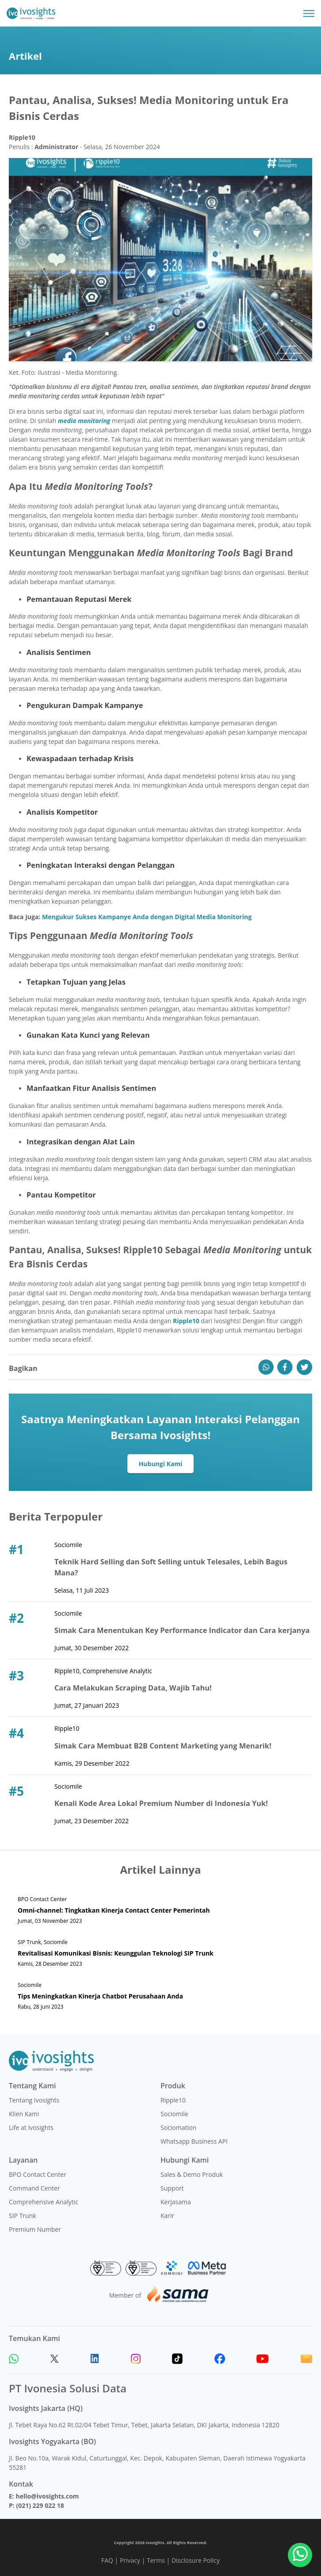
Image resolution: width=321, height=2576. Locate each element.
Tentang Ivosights (34, 2100)
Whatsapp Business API (194, 2141)
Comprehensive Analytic (43, 2202)
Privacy (130, 2560)
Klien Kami (24, 2114)
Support (172, 2188)
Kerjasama (175, 2202)
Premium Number (35, 2229)
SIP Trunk (22, 2215)
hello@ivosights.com (47, 2496)
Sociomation (178, 2127)
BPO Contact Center (37, 2174)
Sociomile (174, 2114)
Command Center (34, 2188)
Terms (156, 2560)
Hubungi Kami (161, 1463)
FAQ (107, 2560)
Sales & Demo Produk (191, 2174)
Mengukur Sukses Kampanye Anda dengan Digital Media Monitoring (147, 917)
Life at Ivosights (31, 2127)
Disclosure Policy (196, 2560)
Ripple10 (173, 2100)
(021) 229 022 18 (40, 2505)
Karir (167, 2215)
